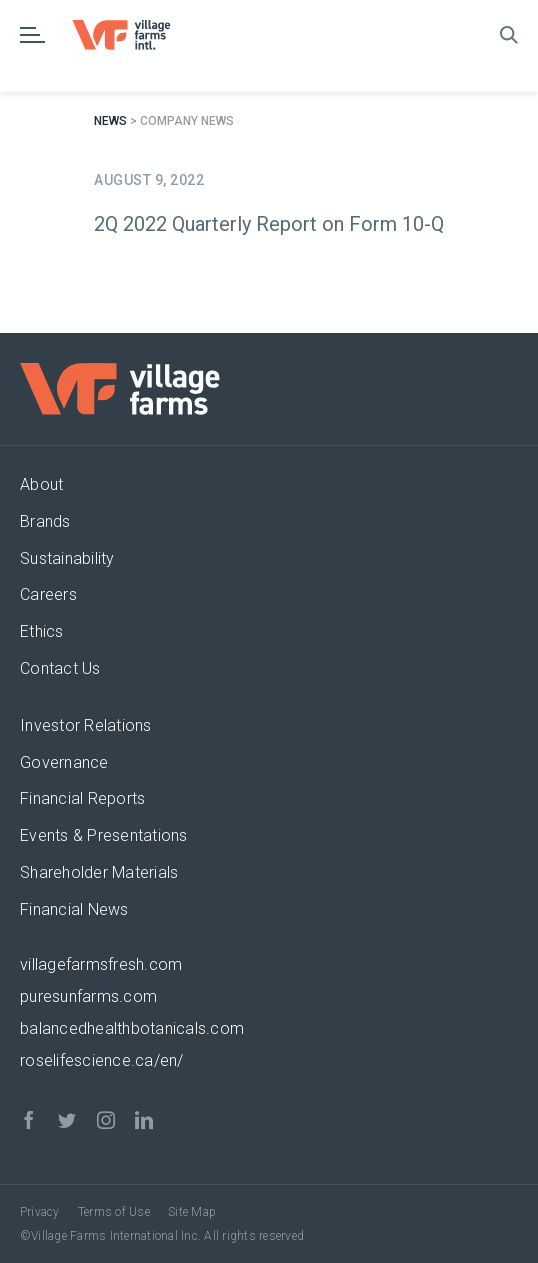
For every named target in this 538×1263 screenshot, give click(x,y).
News (110, 121)
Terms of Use (114, 1212)
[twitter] (67, 1120)
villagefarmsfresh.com (101, 964)
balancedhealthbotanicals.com (132, 1028)
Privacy (40, 1212)
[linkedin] (144, 1120)
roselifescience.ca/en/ (102, 1060)
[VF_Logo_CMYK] (130, 27)
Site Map (192, 1212)
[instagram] (106, 1120)
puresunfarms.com (88, 996)
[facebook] (29, 1120)
